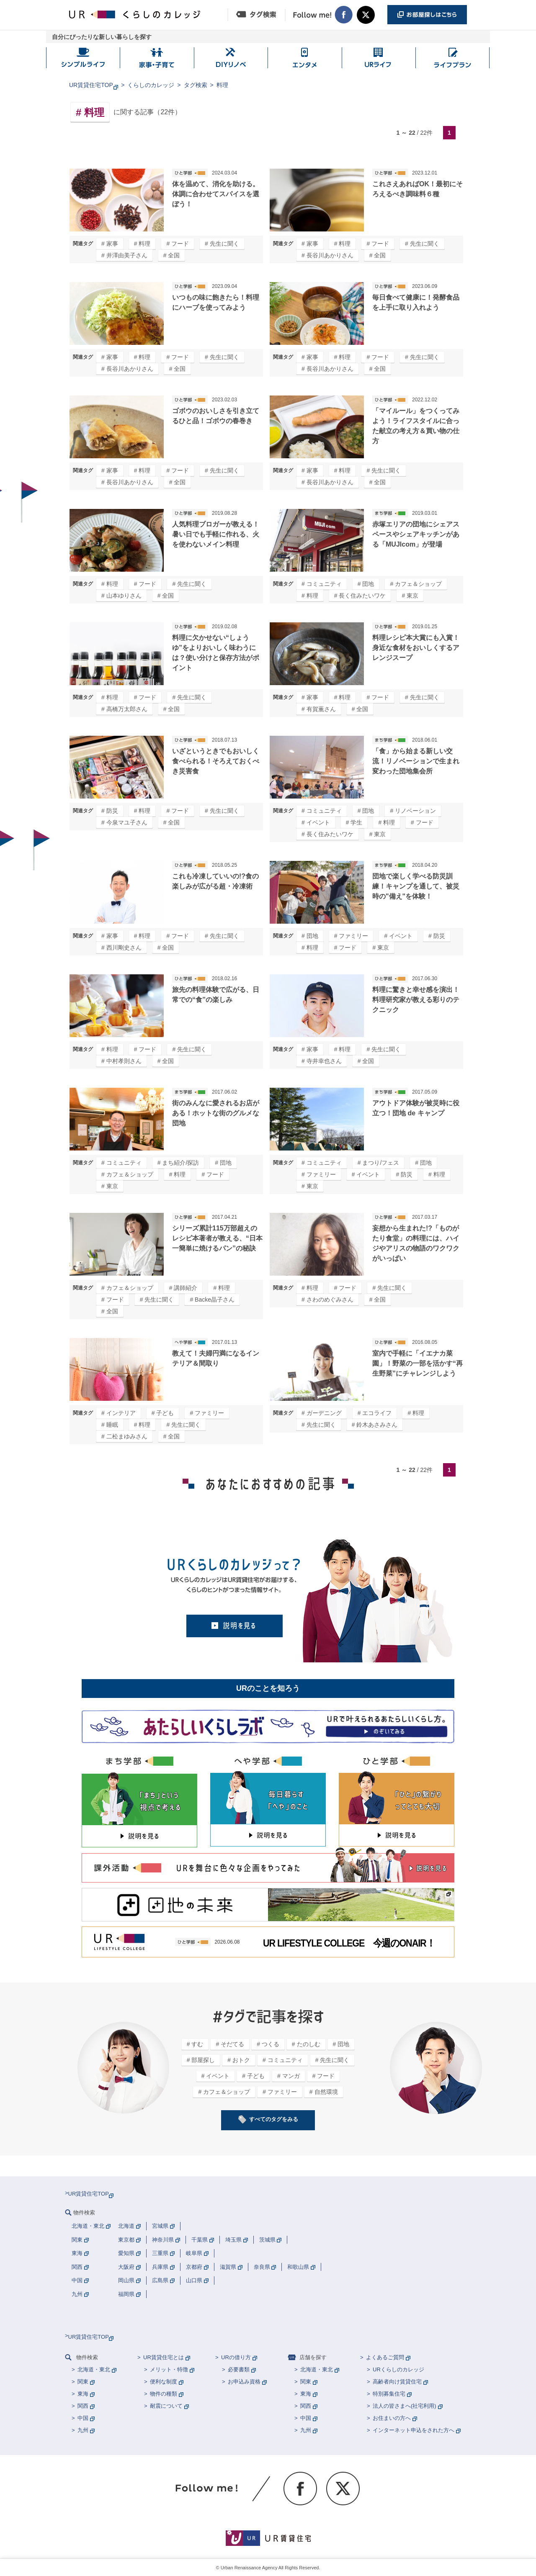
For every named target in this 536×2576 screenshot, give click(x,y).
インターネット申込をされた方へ (413, 2430)
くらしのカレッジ (150, 85)
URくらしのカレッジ (398, 2369)
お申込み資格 (244, 2381)
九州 (82, 2430)
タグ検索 (195, 85)
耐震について (166, 2406)
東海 (82, 2394)
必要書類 (239, 2369)
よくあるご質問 (385, 2357)
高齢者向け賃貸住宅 (397, 2381)
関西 (82, 2406)
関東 (82, 2381)
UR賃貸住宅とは (163, 2357)
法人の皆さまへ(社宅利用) (404, 2406)
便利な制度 (163, 2381)
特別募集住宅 (389, 2394)
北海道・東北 (93, 2369)
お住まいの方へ (392, 2418)
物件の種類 (163, 2394)
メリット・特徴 (169, 2369)
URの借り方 (236, 2357)
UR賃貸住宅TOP (91, 85)
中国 (82, 2418)
